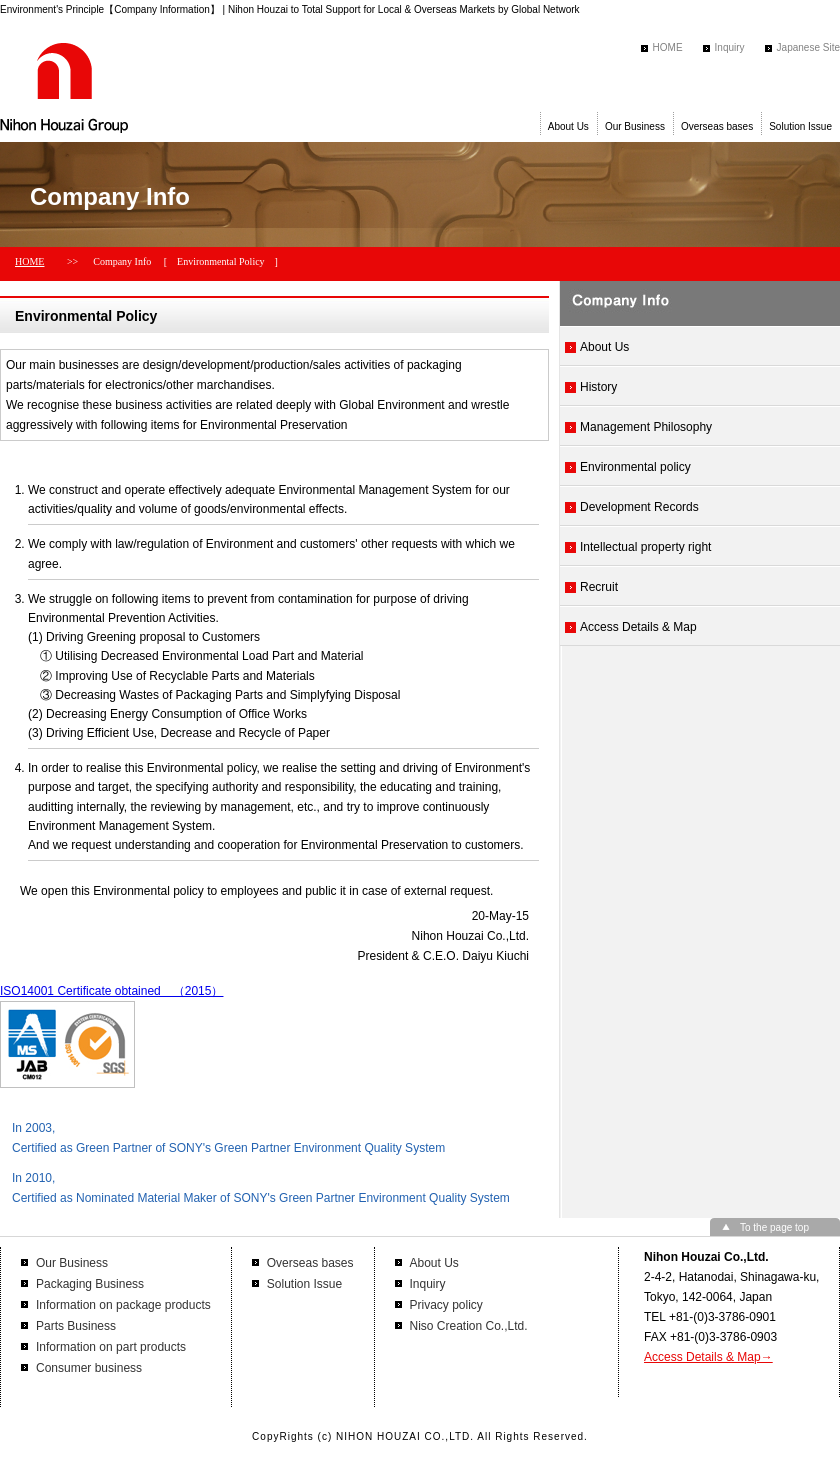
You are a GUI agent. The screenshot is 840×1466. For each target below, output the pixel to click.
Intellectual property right (645, 547)
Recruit (599, 587)
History (598, 387)
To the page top (774, 1227)
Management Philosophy (646, 427)
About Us (568, 126)
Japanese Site (808, 47)
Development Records (639, 507)
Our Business (635, 126)
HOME (668, 47)
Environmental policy (635, 467)
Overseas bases (717, 126)
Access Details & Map (638, 627)
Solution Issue (800, 126)
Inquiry (730, 47)
